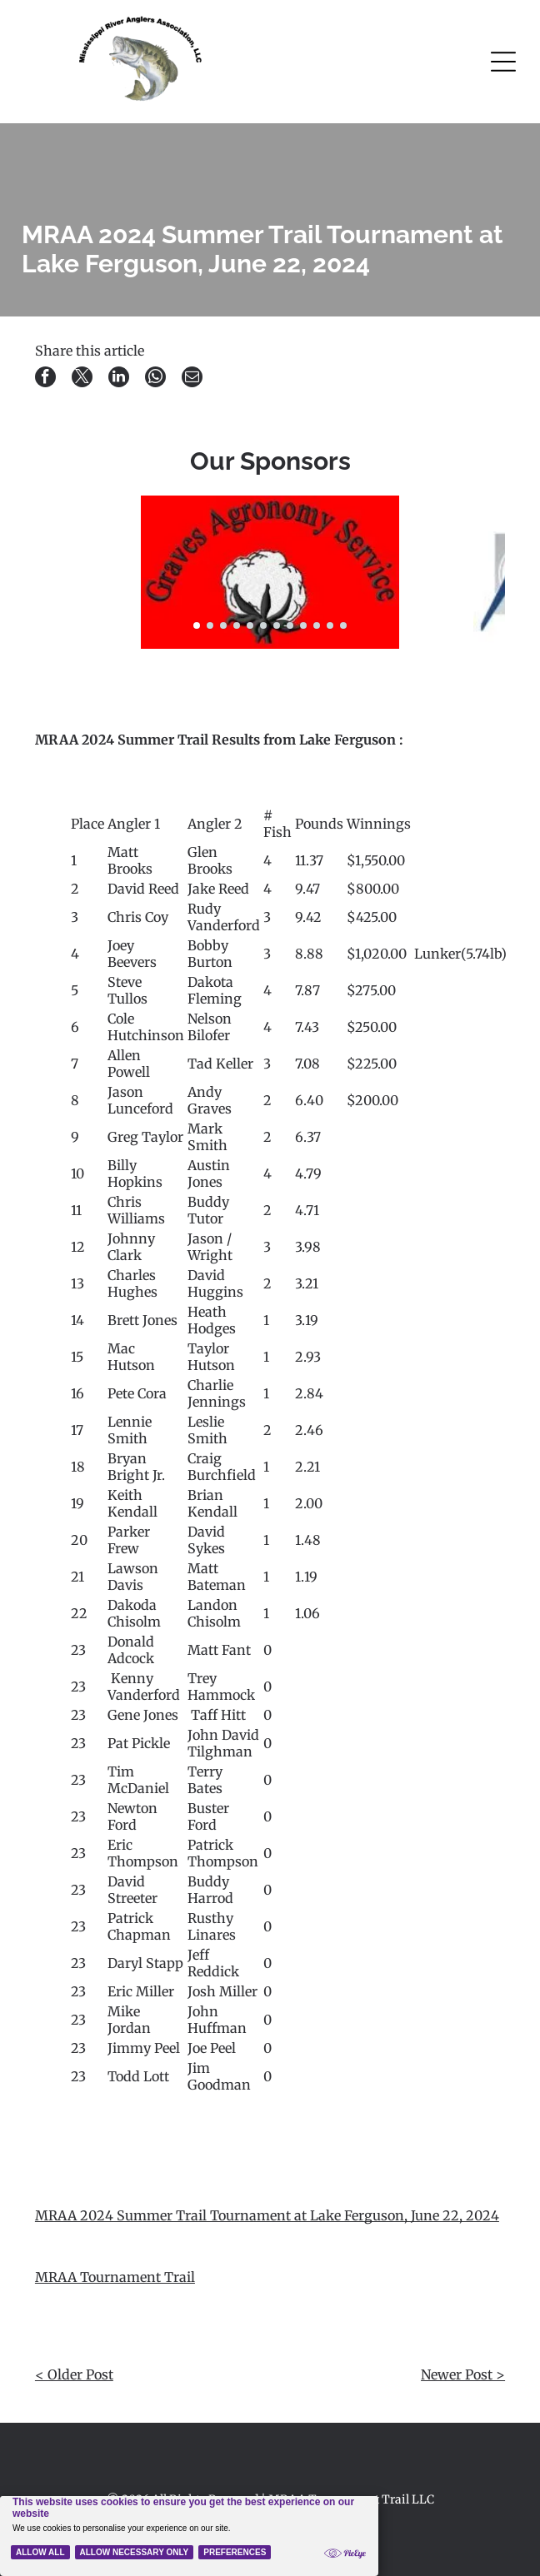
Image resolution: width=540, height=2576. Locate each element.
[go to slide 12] (343, 625)
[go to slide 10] (316, 625)
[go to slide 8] (290, 625)
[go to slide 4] (236, 625)
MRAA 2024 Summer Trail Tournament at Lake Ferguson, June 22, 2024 (267, 2215)
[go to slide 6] (263, 625)
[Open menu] (503, 61)
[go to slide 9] (303, 625)
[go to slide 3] (223, 625)
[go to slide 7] (276, 625)
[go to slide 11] (330, 625)
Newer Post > (463, 2374)
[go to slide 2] (210, 625)
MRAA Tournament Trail (115, 2277)
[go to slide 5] (250, 625)
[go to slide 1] (196, 625)
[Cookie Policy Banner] (189, 2536)
